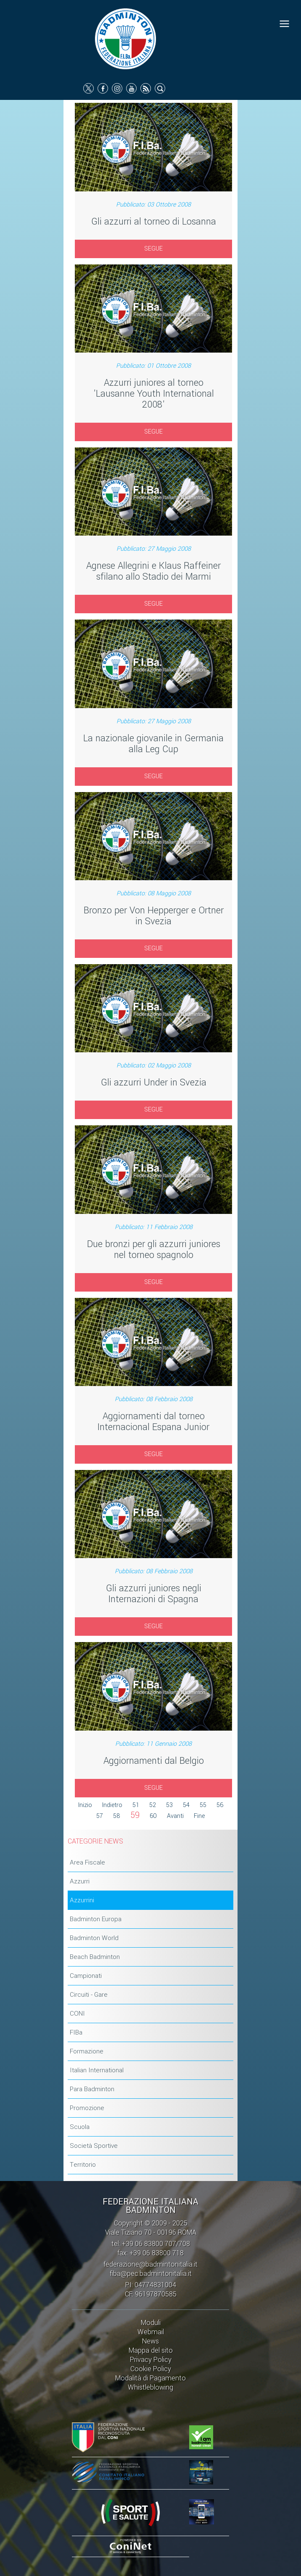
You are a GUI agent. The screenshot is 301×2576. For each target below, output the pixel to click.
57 (99, 1816)
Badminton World (94, 1938)
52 (152, 1805)
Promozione (87, 2108)
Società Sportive (94, 2145)
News (150, 2341)
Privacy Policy (151, 2359)
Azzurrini (82, 1900)
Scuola (80, 2126)
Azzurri (80, 1881)
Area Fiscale (87, 1862)
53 (169, 1805)
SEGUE (153, 248)
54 (186, 1805)
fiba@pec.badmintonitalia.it (151, 2273)
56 (220, 1805)
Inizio (85, 1805)
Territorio (83, 2164)
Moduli (151, 2323)
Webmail (150, 2332)
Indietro (112, 1805)
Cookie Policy (150, 2369)
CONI (77, 2013)
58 (116, 1816)
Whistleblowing (150, 2387)
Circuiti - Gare (89, 1994)
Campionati (86, 1975)
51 (135, 1805)
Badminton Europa (95, 1919)
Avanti (175, 1816)
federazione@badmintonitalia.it (150, 2264)
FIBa (76, 2032)
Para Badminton (92, 2089)
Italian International (97, 2070)
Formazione (86, 2051)
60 (153, 1816)
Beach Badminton (95, 1956)
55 (203, 1805)
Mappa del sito (151, 2350)
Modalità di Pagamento (150, 2378)
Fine (199, 1816)
